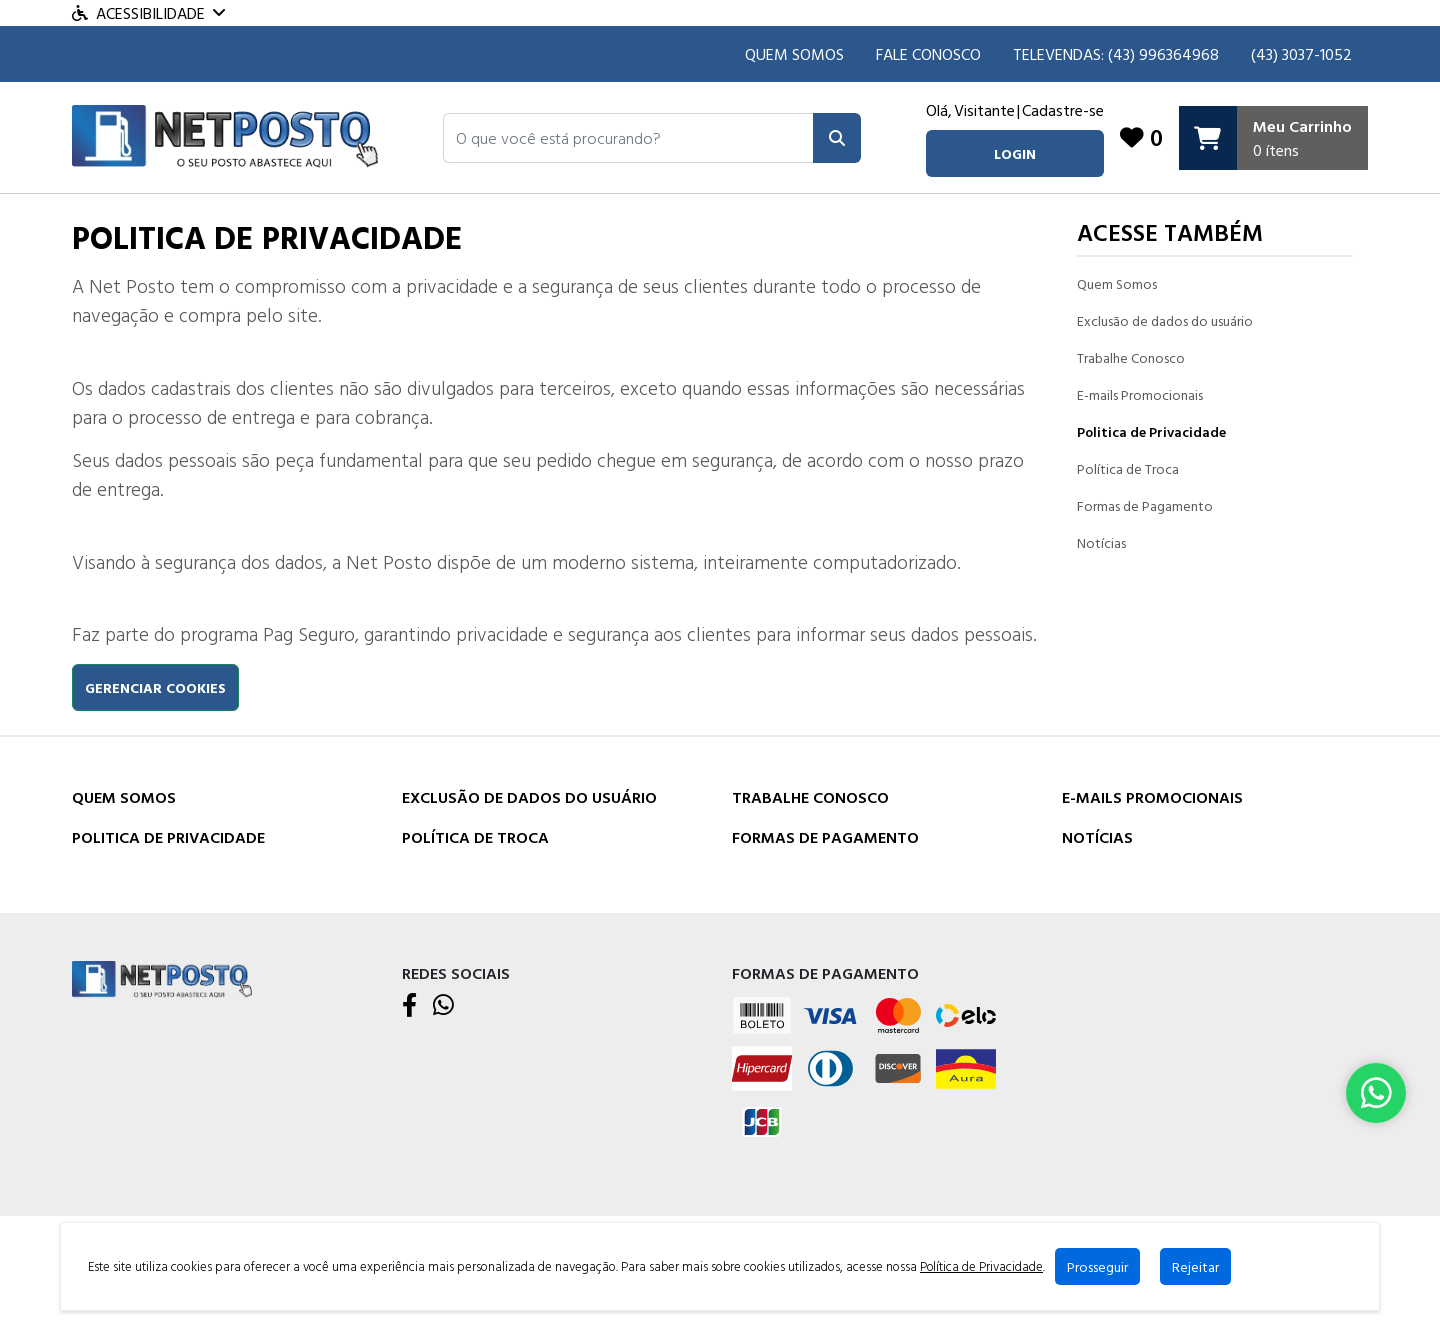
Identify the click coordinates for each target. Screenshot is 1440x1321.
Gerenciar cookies (155, 687)
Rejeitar (1196, 1266)
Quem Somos (794, 54)
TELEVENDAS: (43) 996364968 (1116, 54)
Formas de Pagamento (1145, 505)
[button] (628, 138)
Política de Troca (1128, 468)
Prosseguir (1098, 1266)
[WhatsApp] (443, 1006)
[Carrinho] (1273, 138)
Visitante (983, 110)
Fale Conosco (928, 54)
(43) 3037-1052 (1301, 54)
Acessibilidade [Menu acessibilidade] (148, 13)
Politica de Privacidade (1151, 431)
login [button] (1014, 153)
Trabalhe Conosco (1131, 357)
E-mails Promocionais (1140, 394)
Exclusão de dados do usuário (1165, 320)
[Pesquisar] (837, 138)
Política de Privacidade (982, 1267)
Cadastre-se (1062, 110)
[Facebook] (409, 1006)
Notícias (1101, 542)
